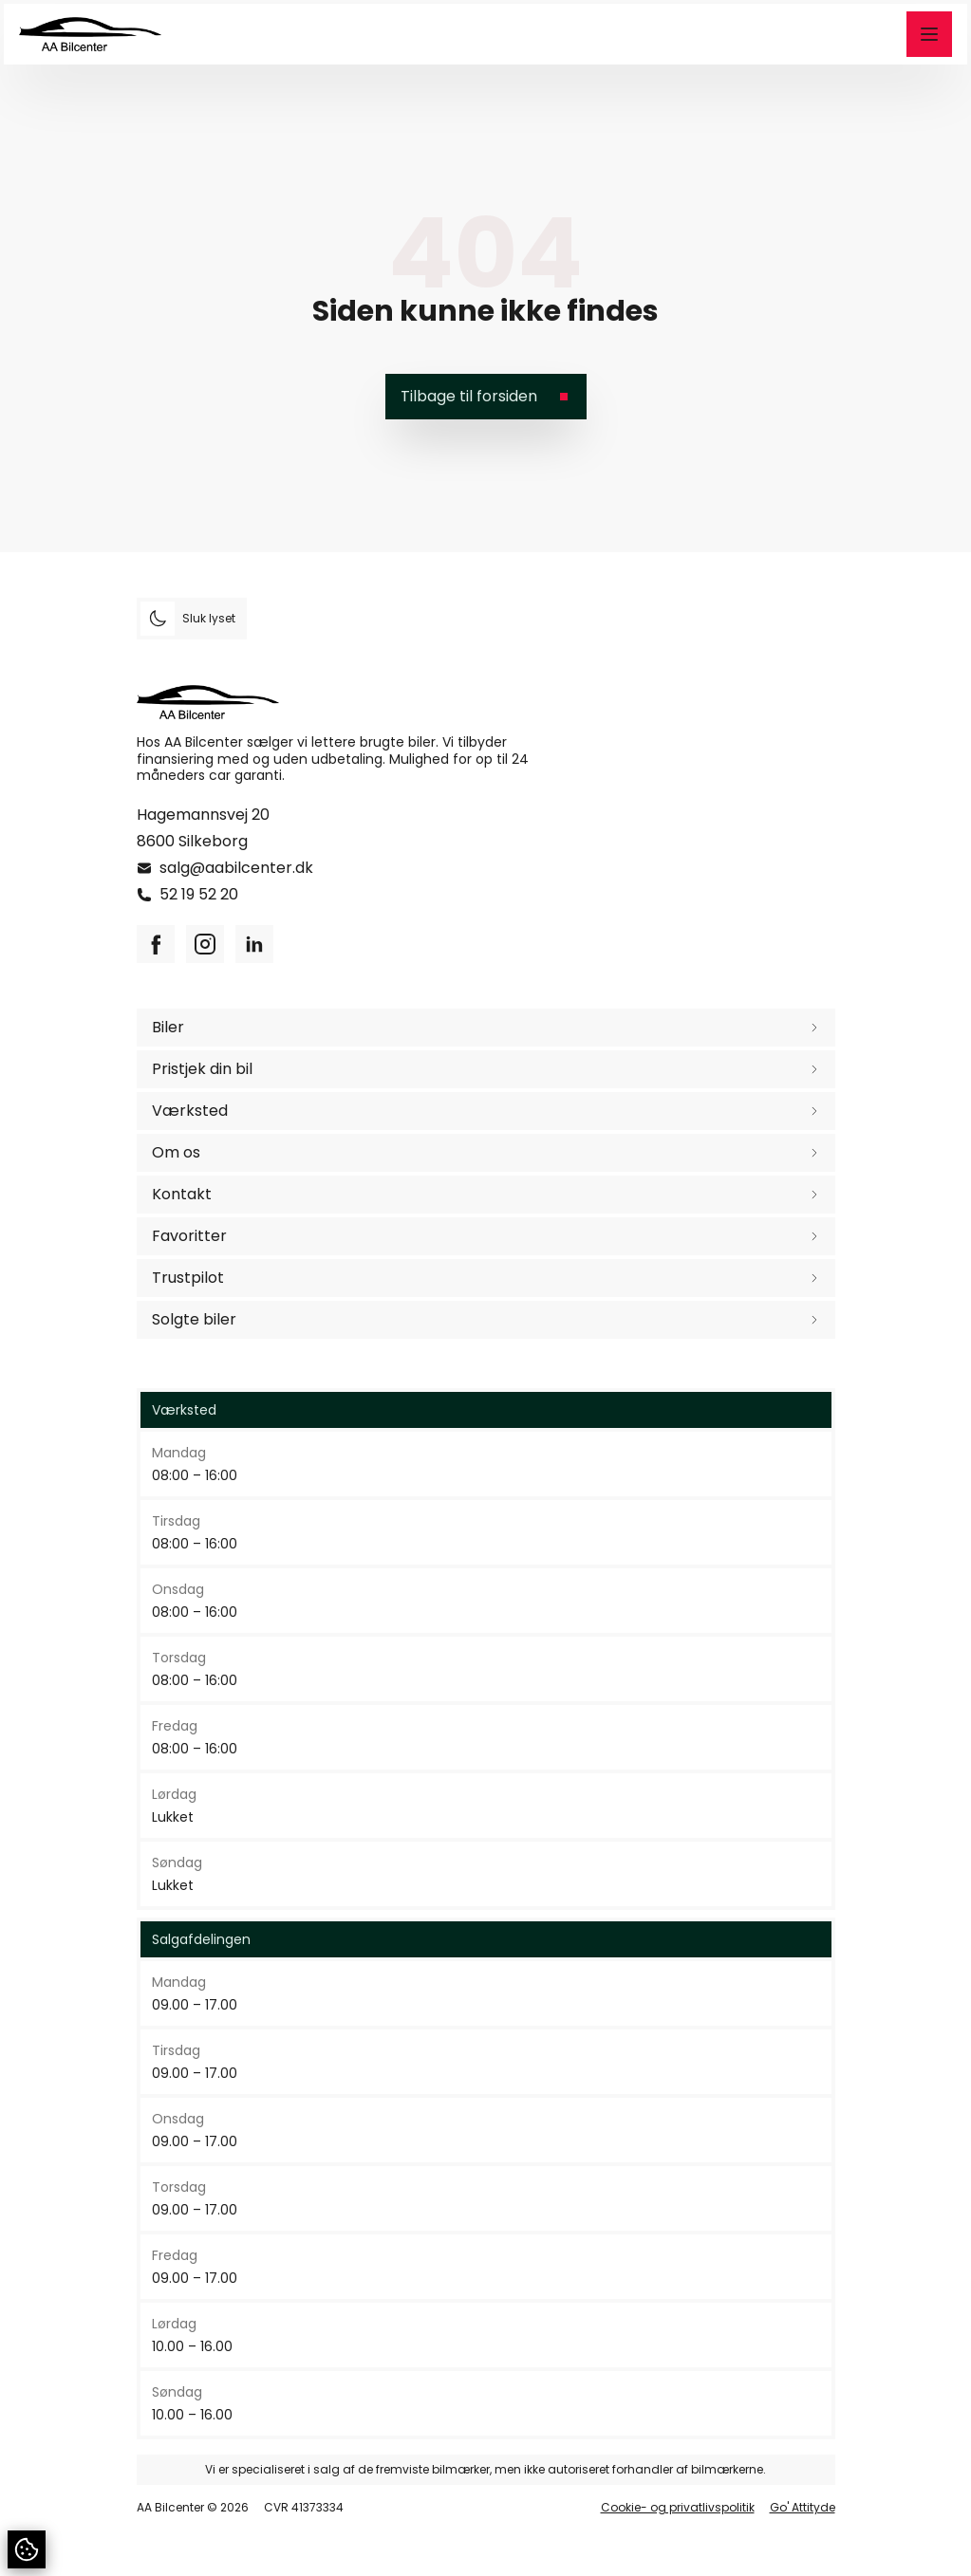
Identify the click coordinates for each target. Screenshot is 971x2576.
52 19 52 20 (198, 894)
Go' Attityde (802, 2507)
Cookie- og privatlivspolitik (678, 2507)
